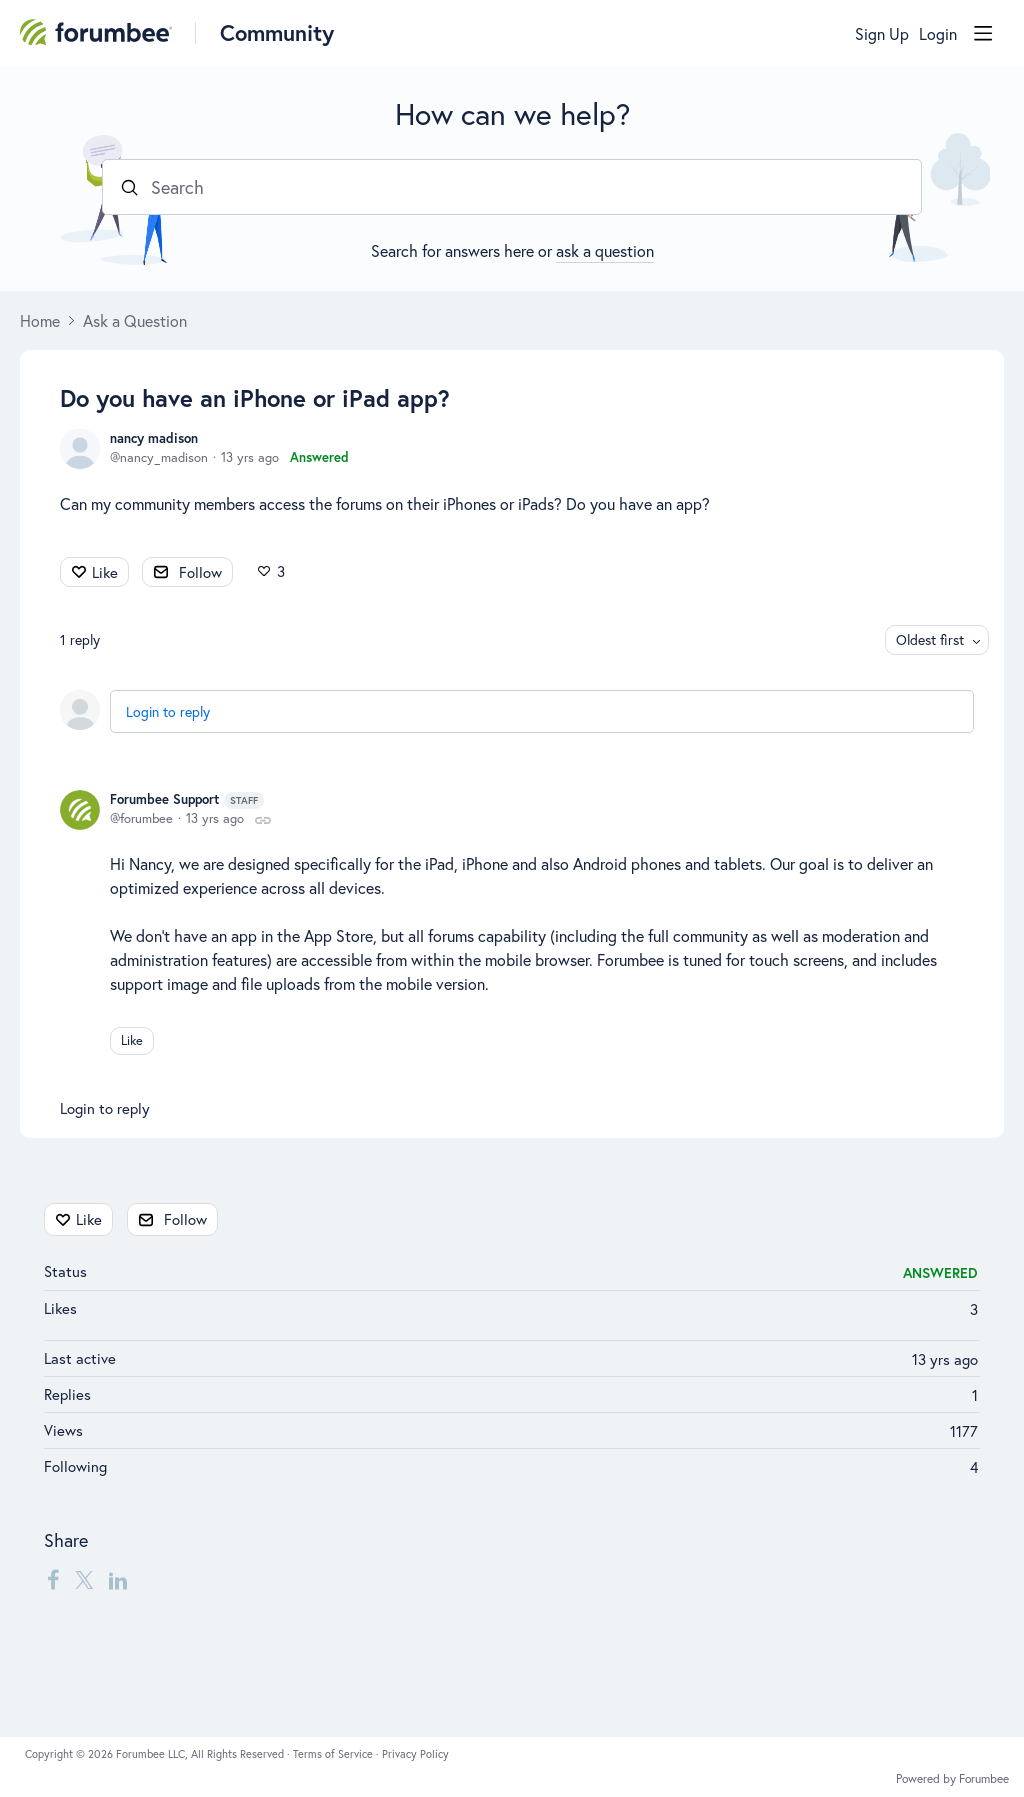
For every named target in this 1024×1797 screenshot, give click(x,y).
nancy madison (154, 438)
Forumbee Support (187, 800)
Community (277, 32)
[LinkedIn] (118, 1580)
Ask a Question (135, 321)
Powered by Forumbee (952, 1779)
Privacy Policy (415, 1754)
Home (40, 321)
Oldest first (930, 639)
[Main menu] (983, 33)
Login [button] (938, 34)
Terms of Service (334, 1754)
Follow (200, 572)
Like (105, 572)
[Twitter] (84, 1580)
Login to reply (168, 711)
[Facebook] (53, 1580)
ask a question (605, 250)
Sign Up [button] (882, 34)
